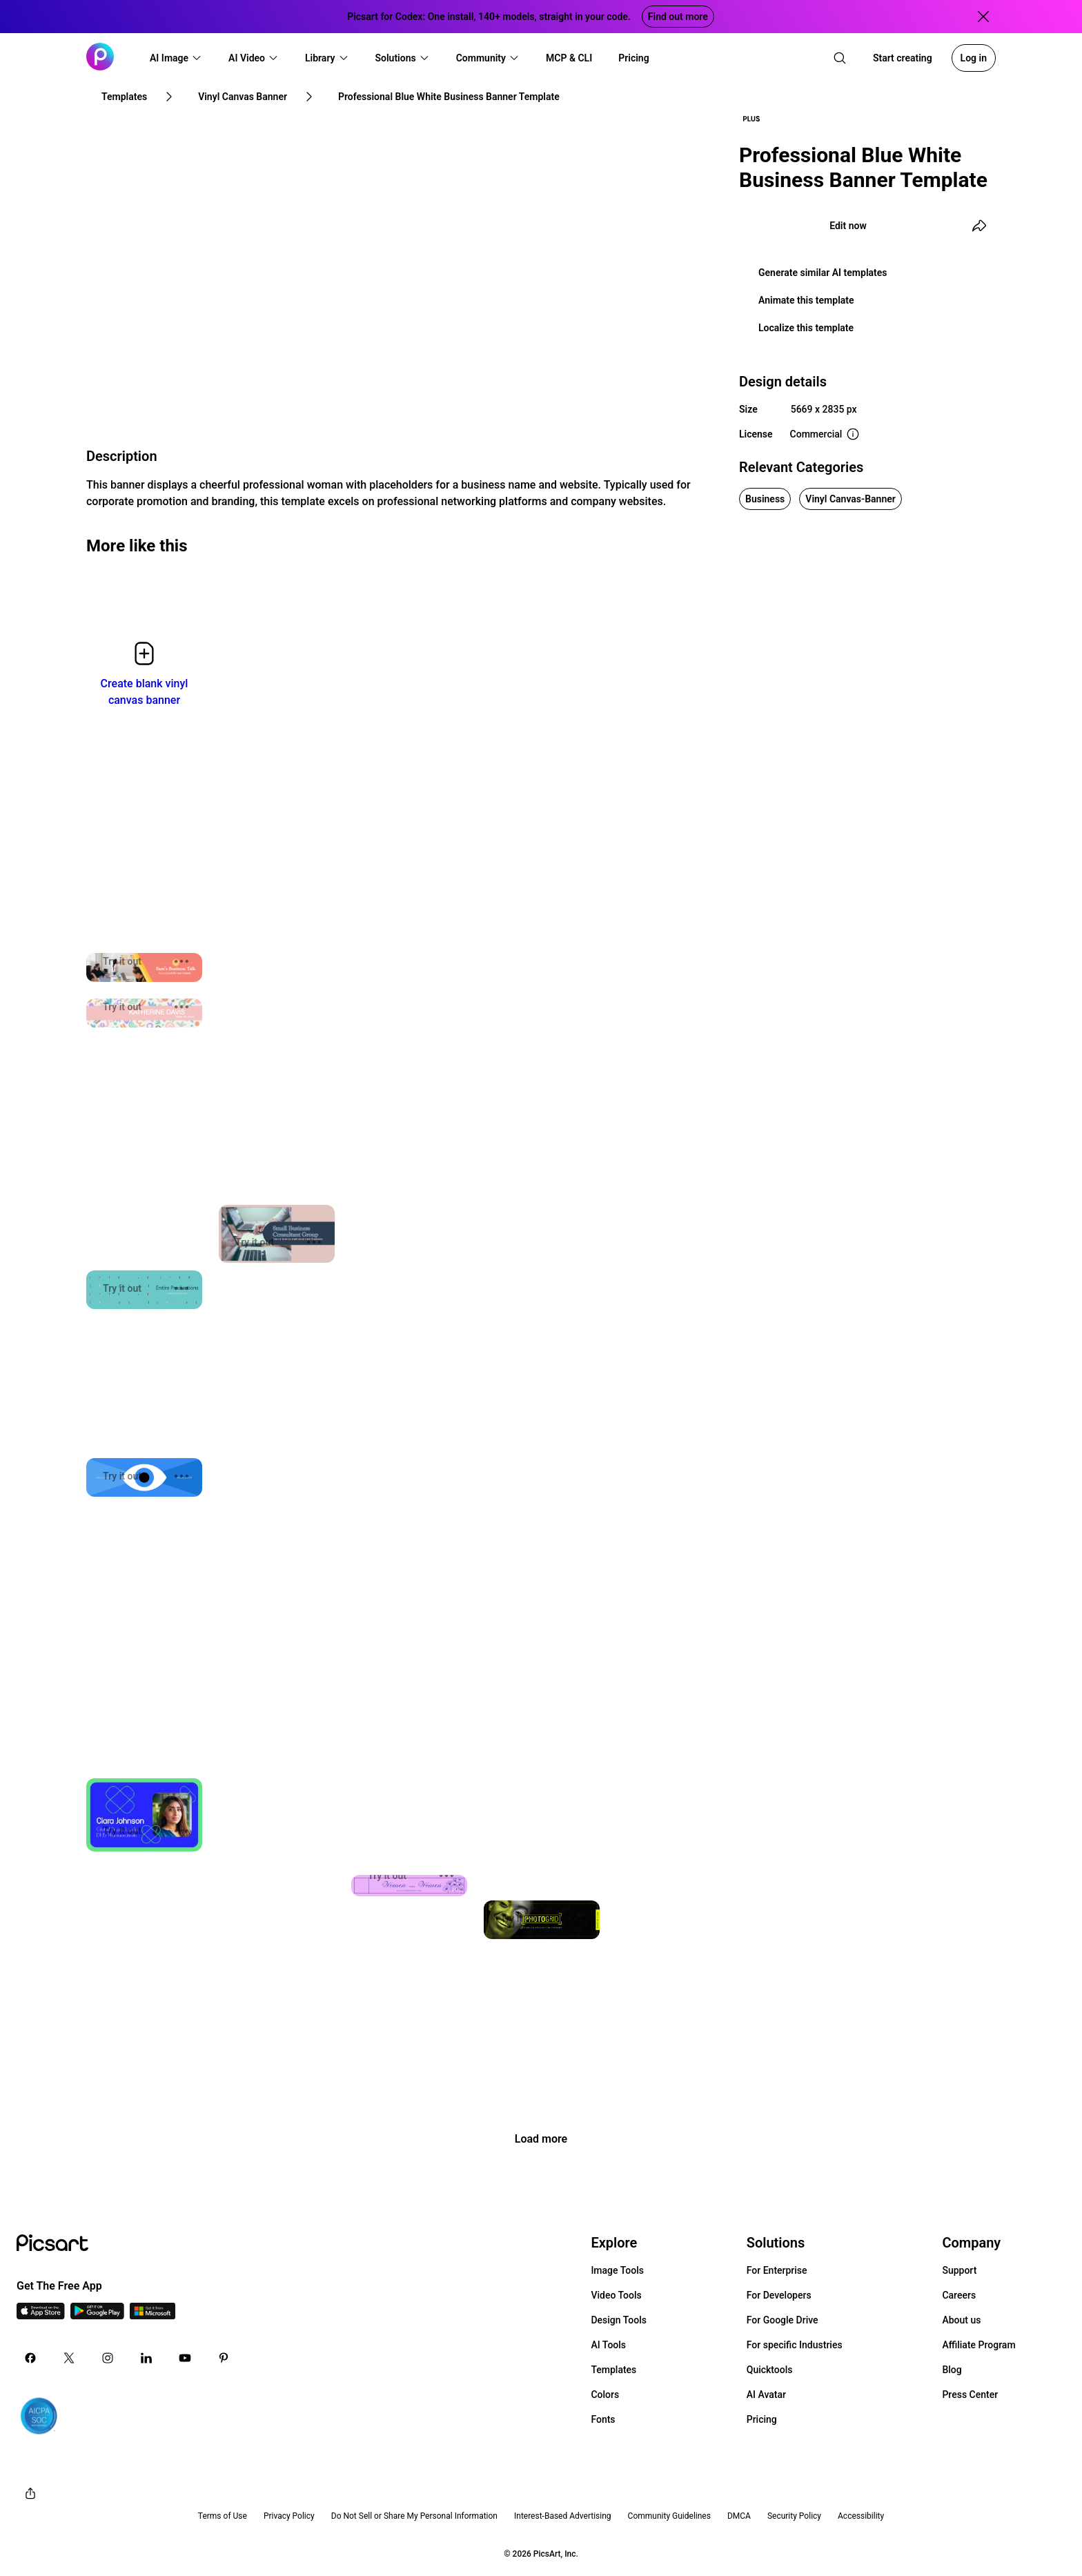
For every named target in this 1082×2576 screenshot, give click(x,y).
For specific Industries (795, 2344)
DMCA (739, 2516)
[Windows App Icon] (152, 2315)
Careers (959, 2295)
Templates (613, 2369)
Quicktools (770, 2369)
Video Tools (616, 2295)
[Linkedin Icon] (146, 2358)
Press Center (970, 2394)
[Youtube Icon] (185, 2358)
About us (961, 2320)
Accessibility (861, 2516)
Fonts (603, 2419)
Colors (605, 2394)
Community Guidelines (669, 2516)
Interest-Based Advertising (562, 2516)
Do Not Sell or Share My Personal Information (414, 2516)
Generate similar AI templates (822, 272)
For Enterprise (777, 2270)
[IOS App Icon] (41, 2315)
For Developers (779, 2295)
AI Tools (608, 2344)
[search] (840, 58)
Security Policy (794, 2516)
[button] (175, 58)
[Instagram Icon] (107, 2358)
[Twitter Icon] (69, 2358)
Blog (951, 2369)
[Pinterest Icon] (223, 2358)
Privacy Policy (289, 2516)
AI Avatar (766, 2394)
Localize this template (806, 327)
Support (959, 2270)
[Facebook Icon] (30, 2358)
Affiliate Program (978, 2344)
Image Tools (617, 2270)
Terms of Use (222, 2516)
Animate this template (806, 300)
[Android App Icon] (97, 2315)
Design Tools (619, 2320)
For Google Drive (782, 2320)
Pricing (762, 2419)
